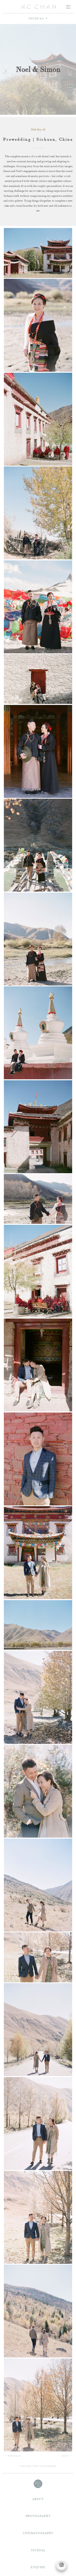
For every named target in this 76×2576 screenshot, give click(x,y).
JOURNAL (38, 2550)
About (38, 2499)
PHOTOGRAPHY (38, 2516)
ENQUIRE (38, 2567)
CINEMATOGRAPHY (38, 2533)
